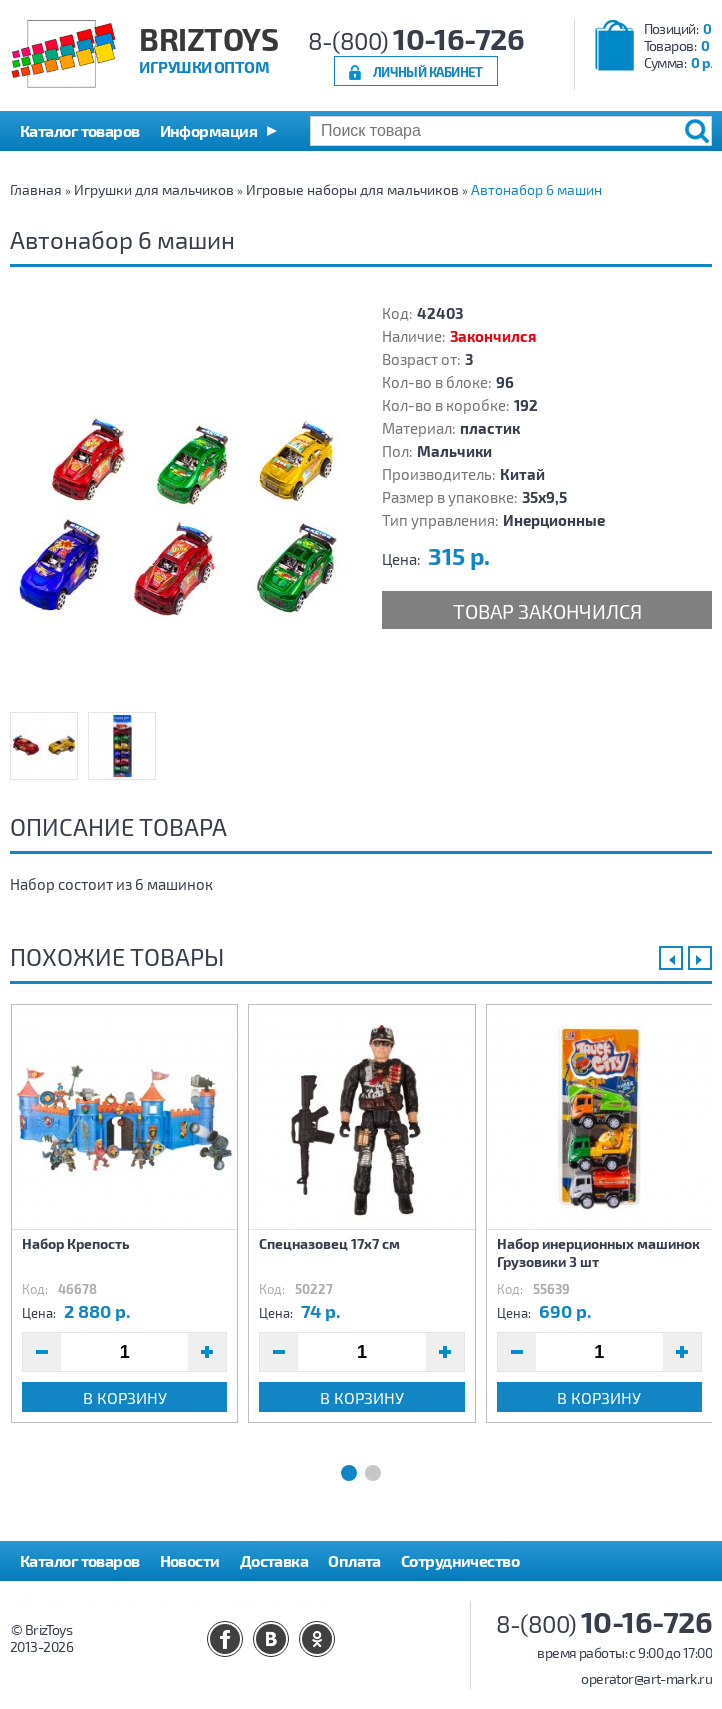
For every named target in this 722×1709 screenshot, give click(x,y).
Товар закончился (547, 611)
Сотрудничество (460, 1560)
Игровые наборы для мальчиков (352, 189)
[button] (218, 131)
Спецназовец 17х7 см (329, 1243)
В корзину (125, 1397)
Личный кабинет (428, 71)
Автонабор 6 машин (536, 189)
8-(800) (416, 40)
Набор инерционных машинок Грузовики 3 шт (598, 1252)
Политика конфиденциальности (137, 1600)
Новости (190, 1560)
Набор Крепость (76, 1243)
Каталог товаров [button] (80, 130)
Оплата (354, 1560)
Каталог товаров (80, 1560)
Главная (36, 189)
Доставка (274, 1560)
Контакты (309, 1600)
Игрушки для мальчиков (154, 189)
